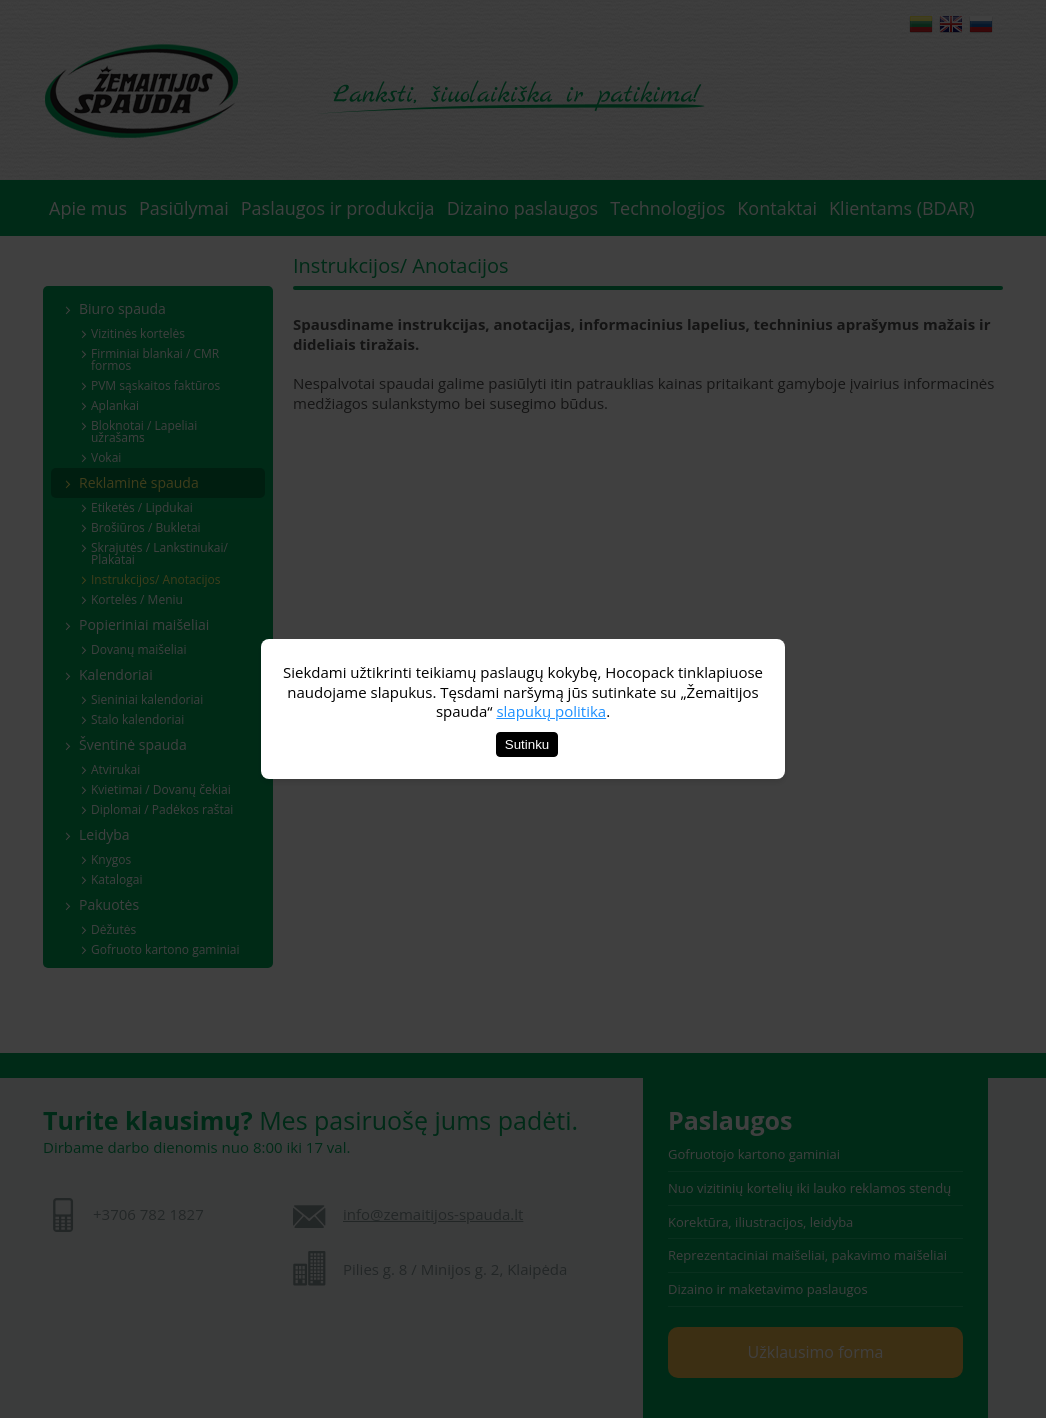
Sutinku (527, 744)
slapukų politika (551, 711)
